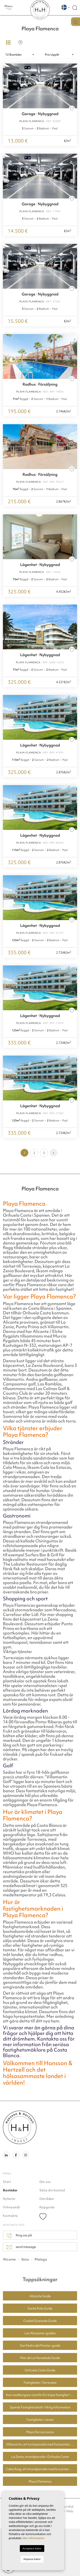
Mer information (33, 2538)
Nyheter (9, 2199)
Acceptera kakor (32, 2548)
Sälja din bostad (52, 2190)
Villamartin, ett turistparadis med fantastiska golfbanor (41, 2444)
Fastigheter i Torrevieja (40, 2382)
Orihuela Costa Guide (40, 2370)
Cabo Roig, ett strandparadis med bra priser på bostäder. (41, 2469)
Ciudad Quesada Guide (40, 2321)
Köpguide (47, 2207)
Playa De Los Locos (40, 2432)
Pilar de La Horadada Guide (40, 2358)
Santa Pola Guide (40, 2308)
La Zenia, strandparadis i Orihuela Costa (40, 2457)
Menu (8, 7)
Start (7, 2182)
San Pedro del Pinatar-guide (40, 2345)
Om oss (45, 2182)
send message (21, 2247)
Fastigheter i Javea (40, 2419)
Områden (46, 2199)
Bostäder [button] (10, 2190)
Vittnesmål (11, 2207)
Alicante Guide (40, 2296)
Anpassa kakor (32, 2559)
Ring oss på (19, 2235)
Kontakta (10, 2216)
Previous (7, 86)
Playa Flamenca (40, 2481)
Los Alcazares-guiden (40, 2333)
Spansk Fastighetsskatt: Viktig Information (40, 2407)
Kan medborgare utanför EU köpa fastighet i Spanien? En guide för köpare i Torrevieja (41, 2395)
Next (73, 86)
